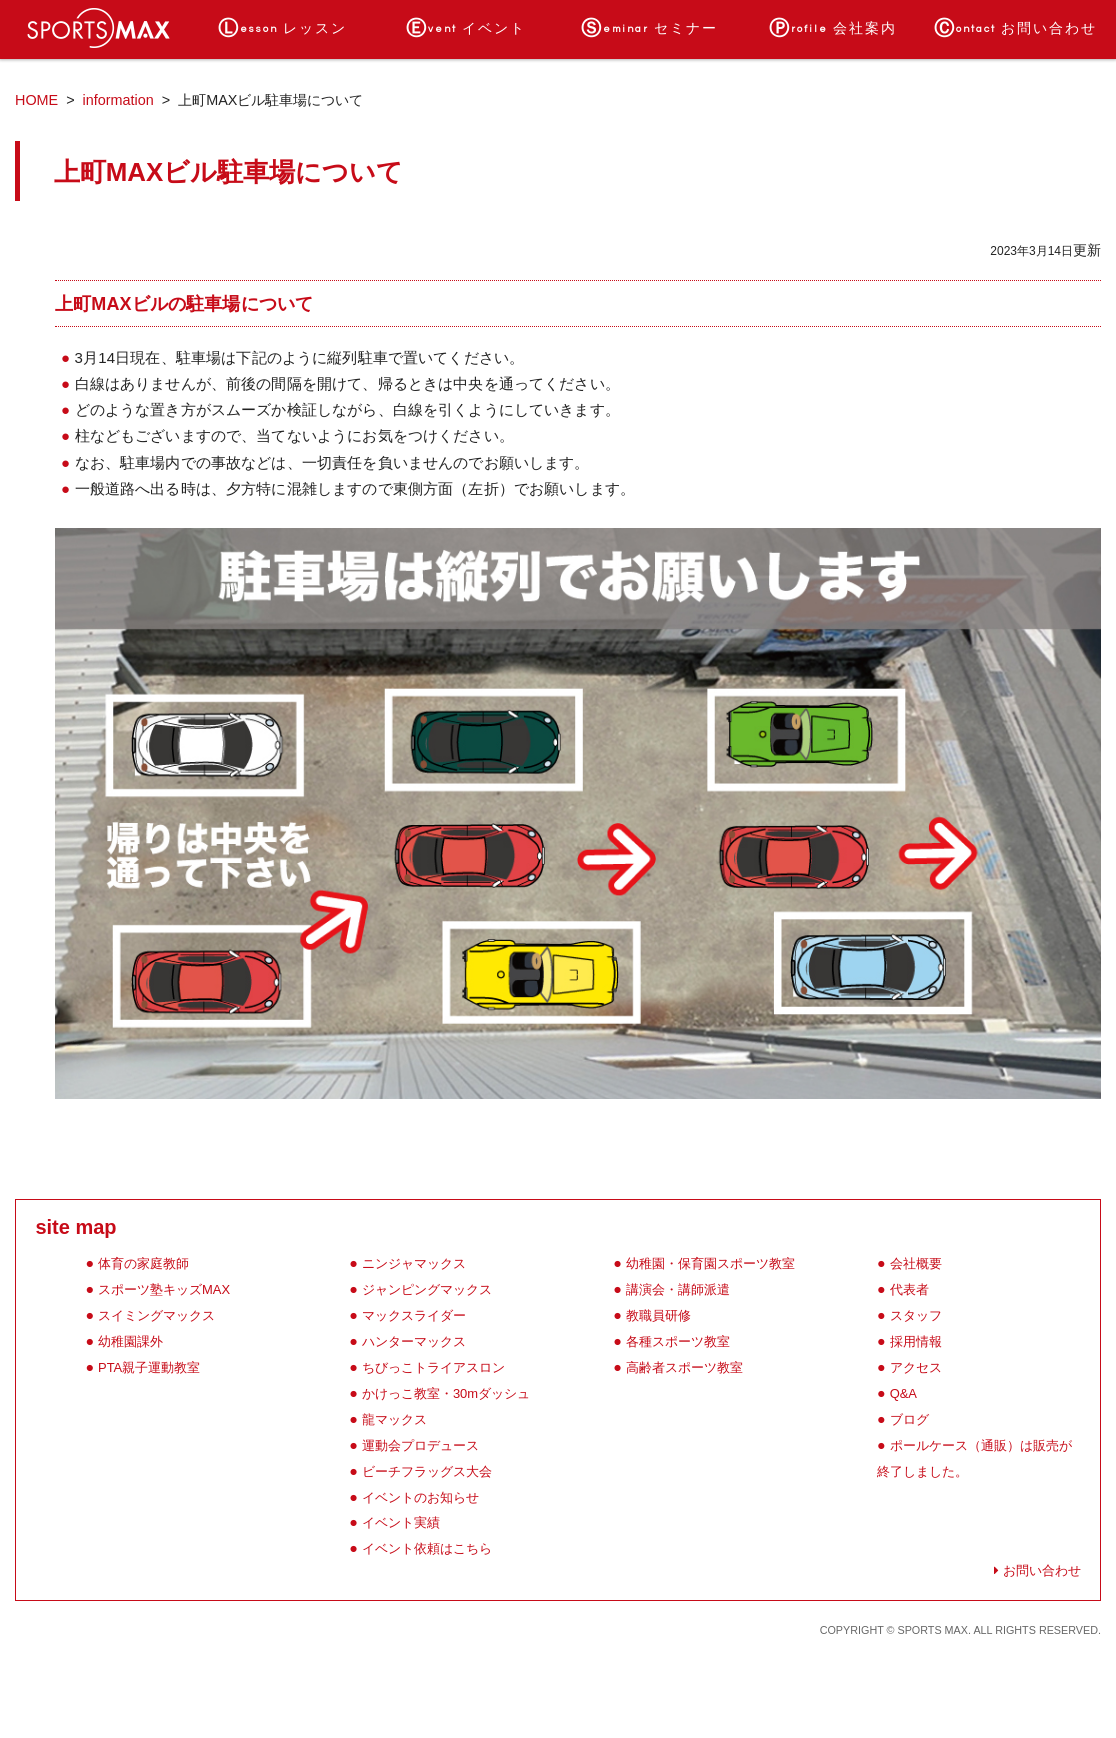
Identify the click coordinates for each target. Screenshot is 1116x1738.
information (118, 100)
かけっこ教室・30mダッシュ (446, 1393)
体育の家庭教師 (143, 1263)
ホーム (99, 29)
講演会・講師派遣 (678, 1289)
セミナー (649, 29)
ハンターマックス (414, 1341)
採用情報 (916, 1341)
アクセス (916, 1367)
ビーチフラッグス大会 (427, 1471)
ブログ (909, 1419)
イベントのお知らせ (420, 1497)
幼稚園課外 (130, 1341)
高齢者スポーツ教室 (684, 1367)
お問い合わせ (1015, 29)
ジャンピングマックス (427, 1289)
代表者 (909, 1289)
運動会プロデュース (420, 1445)
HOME (36, 100)
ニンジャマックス (414, 1263)
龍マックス (394, 1419)
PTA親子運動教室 (149, 1367)
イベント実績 (401, 1522)
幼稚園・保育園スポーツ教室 (710, 1263)
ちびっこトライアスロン (433, 1367)
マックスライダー (414, 1315)
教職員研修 (658, 1315)
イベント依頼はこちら (427, 1548)
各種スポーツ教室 (678, 1341)
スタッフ (916, 1315)
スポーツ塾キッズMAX (164, 1289)
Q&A (903, 1393)
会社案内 (833, 29)
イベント (466, 29)
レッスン (282, 29)
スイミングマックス (156, 1315)
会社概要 (916, 1263)
